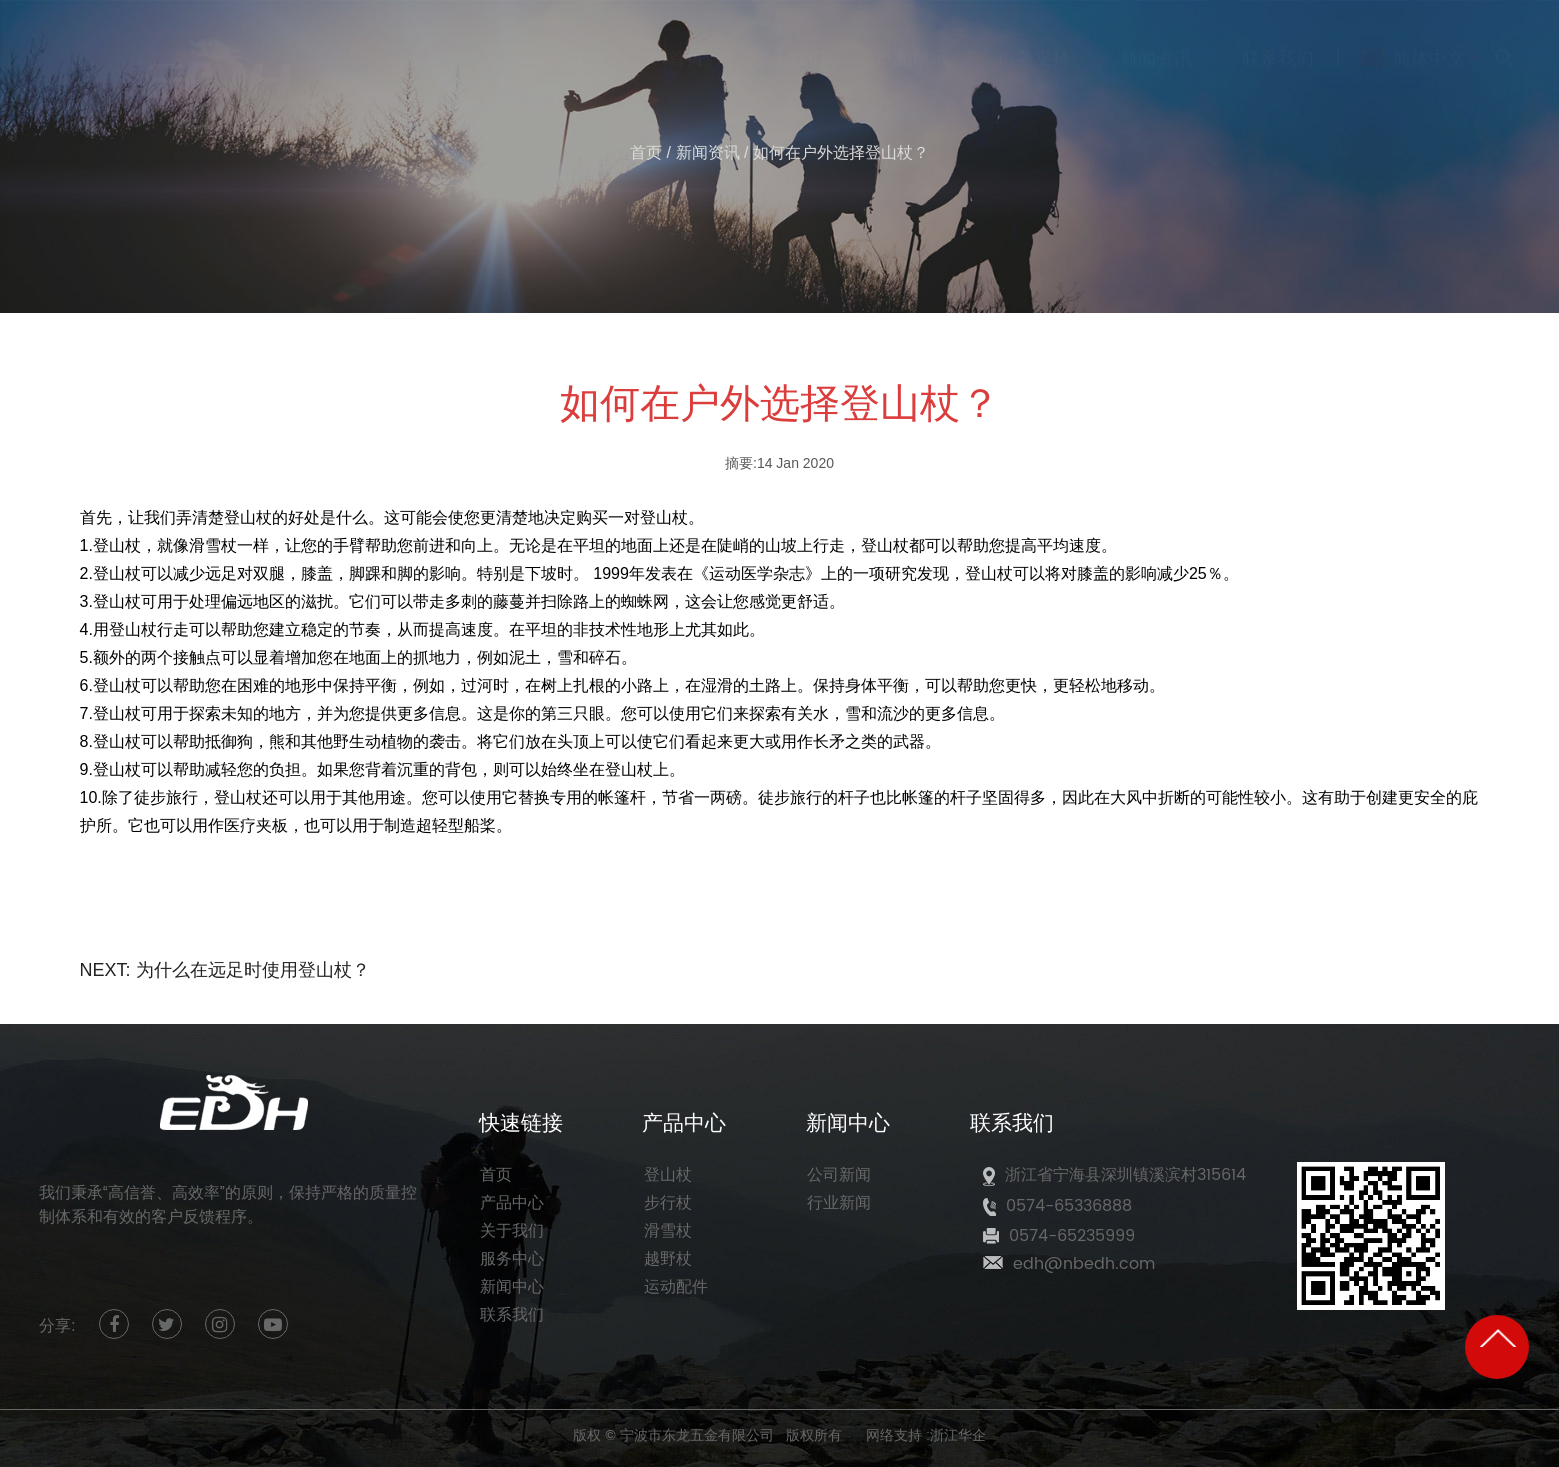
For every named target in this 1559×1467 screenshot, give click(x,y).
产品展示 (912, 47)
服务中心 (512, 1259)
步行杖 (668, 1203)
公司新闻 (839, 1175)
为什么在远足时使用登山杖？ (253, 970)
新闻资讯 (1156, 47)
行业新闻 (839, 1203)
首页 (686, 47)
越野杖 (668, 1259)
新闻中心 (512, 1287)
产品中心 (512, 1203)
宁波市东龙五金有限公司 (697, 1435)
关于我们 (790, 47)
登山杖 (668, 1175)
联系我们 (1278, 47)
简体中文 (1412, 47)
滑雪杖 (668, 1231)
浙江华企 (958, 1435)
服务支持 (1034, 47)
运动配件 (676, 1287)
